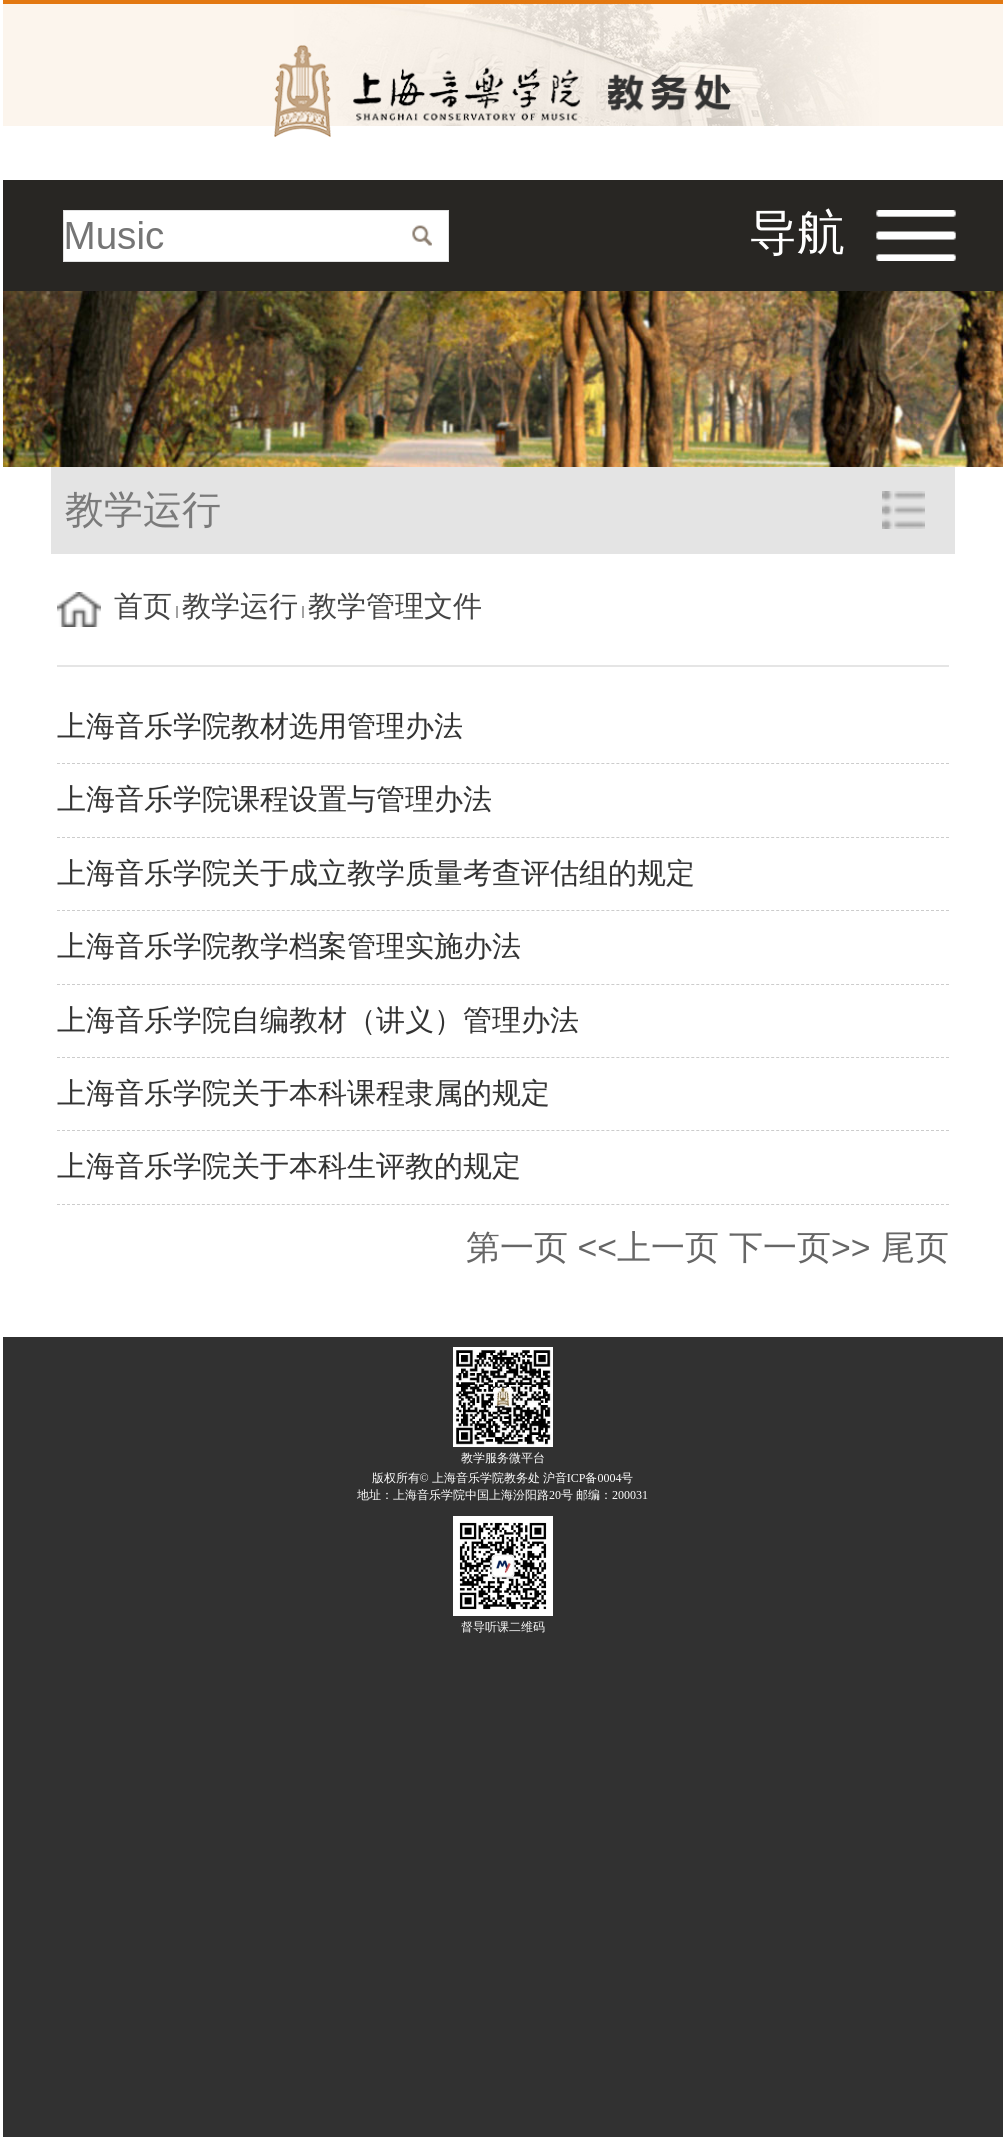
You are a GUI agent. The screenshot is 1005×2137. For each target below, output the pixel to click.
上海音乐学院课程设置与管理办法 (274, 799)
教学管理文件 (395, 606)
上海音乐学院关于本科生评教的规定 (289, 1166)
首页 (143, 606)
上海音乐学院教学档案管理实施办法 (289, 946)
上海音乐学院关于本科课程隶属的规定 (303, 1093)
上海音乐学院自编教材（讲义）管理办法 (318, 1020)
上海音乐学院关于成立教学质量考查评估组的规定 (376, 873)
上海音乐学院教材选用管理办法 (260, 726)
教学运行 (240, 606)
